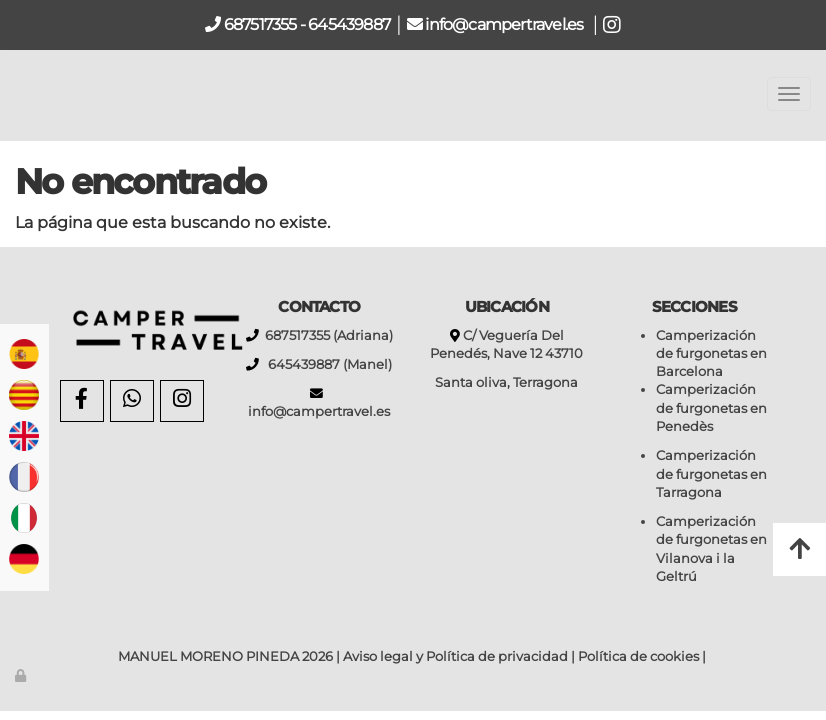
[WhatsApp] (132, 401)
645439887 (349, 24)
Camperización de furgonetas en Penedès (711, 408)
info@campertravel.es (505, 24)
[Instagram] (182, 401)
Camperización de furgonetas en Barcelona (711, 354)
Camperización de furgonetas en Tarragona (711, 474)
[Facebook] (82, 401)
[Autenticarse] (22, 675)
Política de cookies (638, 656)
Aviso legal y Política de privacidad (455, 656)
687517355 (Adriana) (326, 335)
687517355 (259, 24)
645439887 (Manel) (325, 364)
